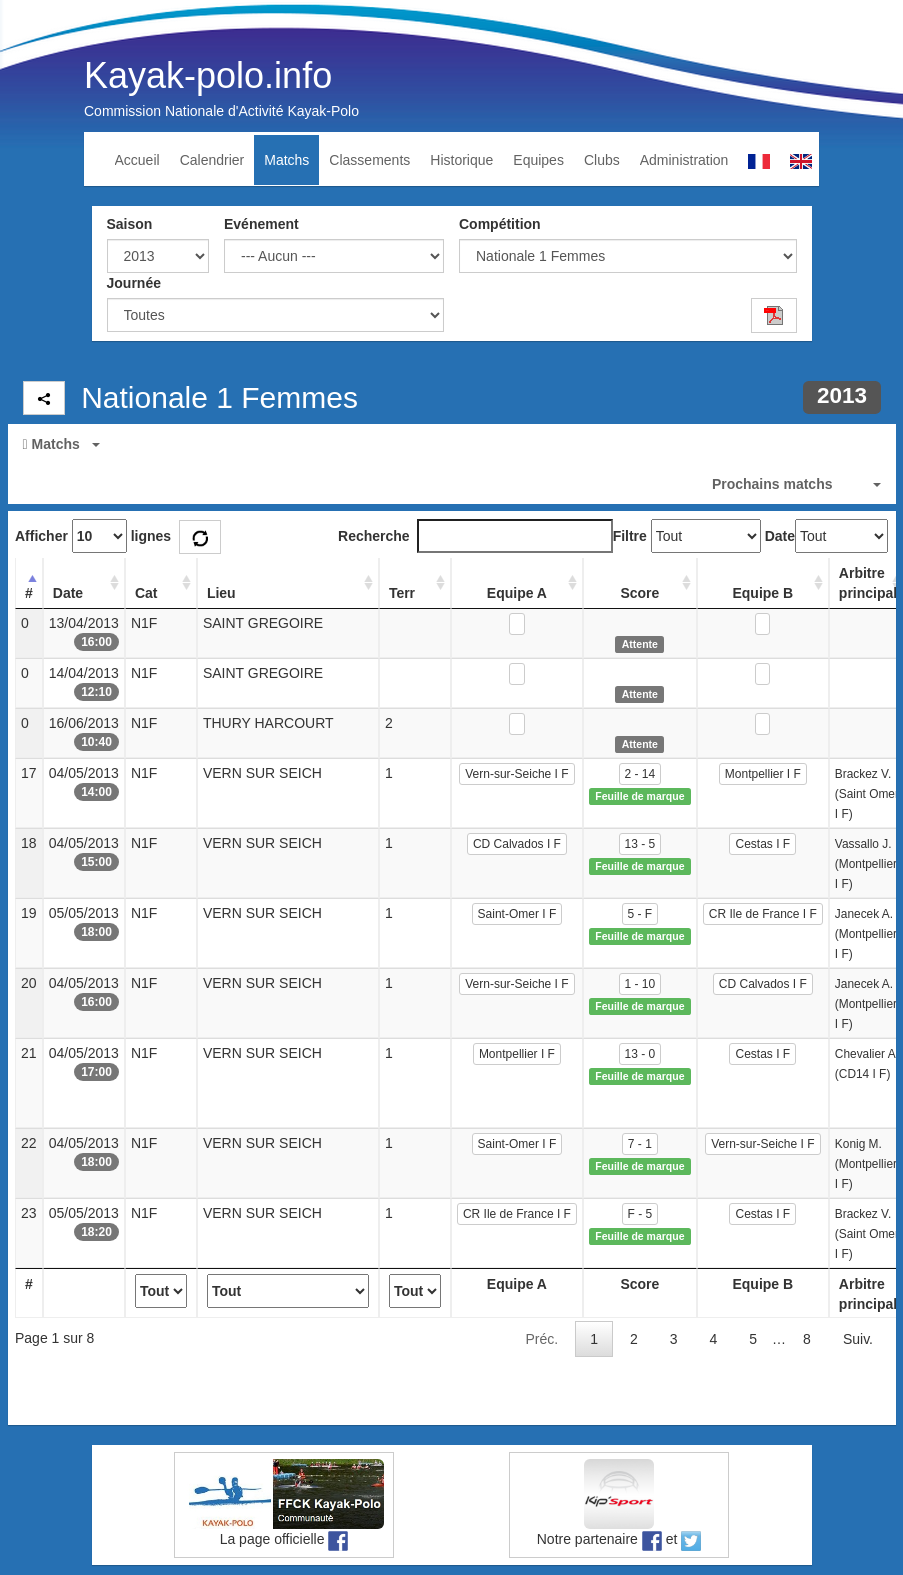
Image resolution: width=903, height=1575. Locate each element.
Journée (134, 283)
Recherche (475, 536)
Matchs (286, 160)
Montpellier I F (763, 774)
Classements (369, 160)
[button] (452, 444)
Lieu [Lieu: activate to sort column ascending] (221, 593)
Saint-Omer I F (517, 914)
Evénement (261, 224)
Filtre (630, 536)
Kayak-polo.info (208, 75)
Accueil (137, 160)
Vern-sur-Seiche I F (516, 774)
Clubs (602, 160)
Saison (130, 224)
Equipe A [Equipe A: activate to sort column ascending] (517, 593)
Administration (684, 160)
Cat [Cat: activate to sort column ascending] (146, 593)
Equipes (538, 160)
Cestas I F (762, 844)
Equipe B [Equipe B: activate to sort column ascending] (762, 593)
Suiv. (858, 1339)
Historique (461, 160)
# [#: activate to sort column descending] (29, 593)
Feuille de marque (639, 796)
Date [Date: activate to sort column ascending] (68, 593)
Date (780, 536)
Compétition (500, 224)
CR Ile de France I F (763, 914)
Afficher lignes (93, 536)
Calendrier (212, 160)
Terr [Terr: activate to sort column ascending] (402, 593)
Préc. (541, 1339)
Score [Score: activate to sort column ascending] (639, 593)
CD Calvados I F (517, 844)
